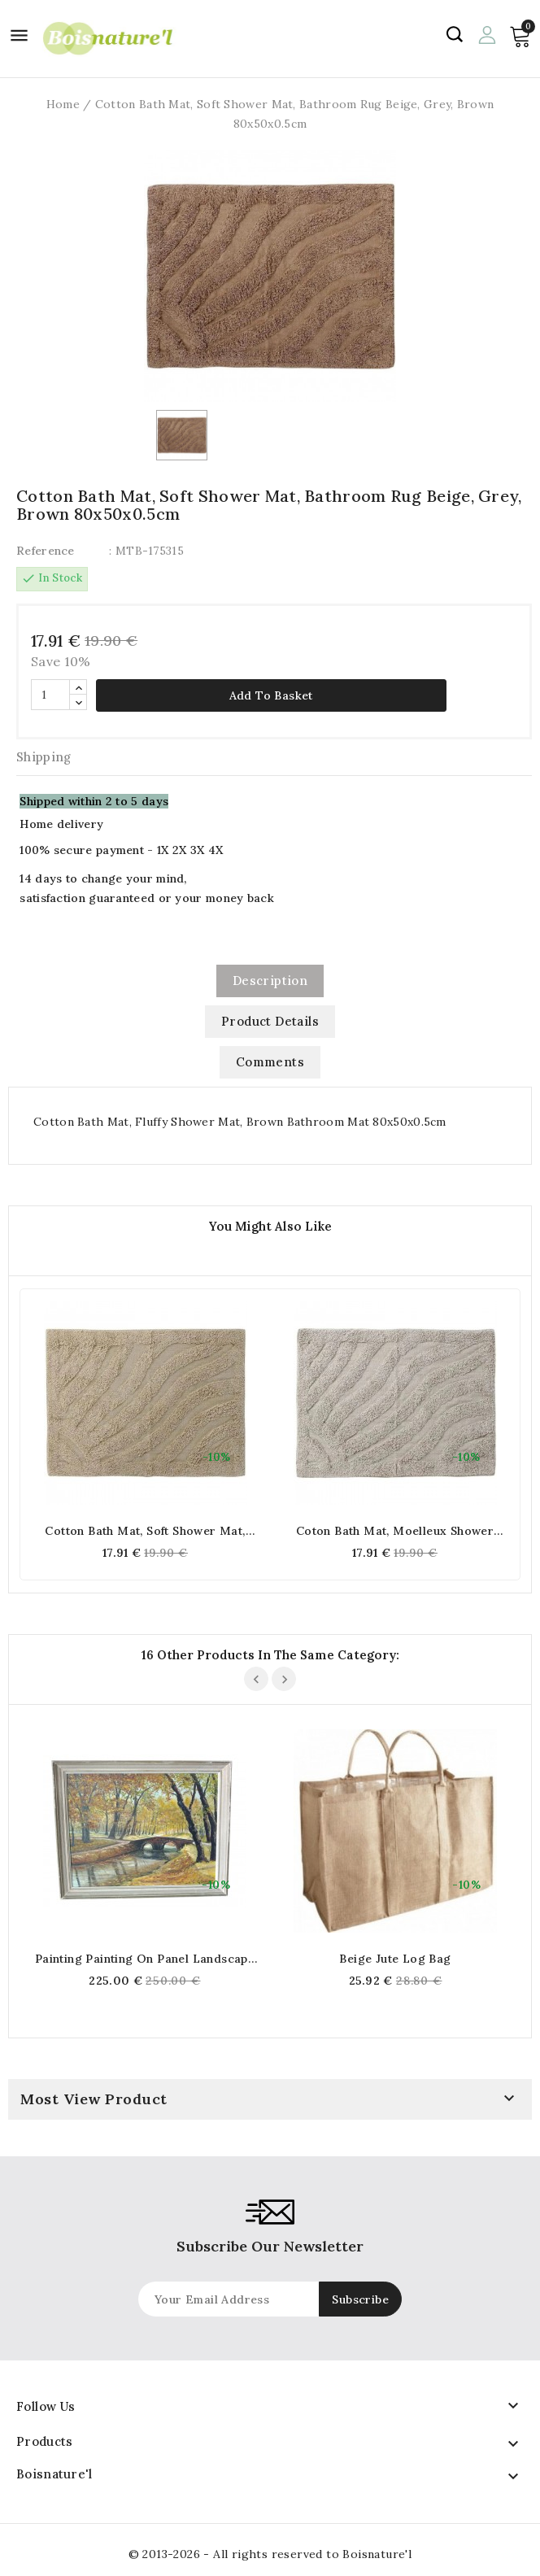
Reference (45, 550)
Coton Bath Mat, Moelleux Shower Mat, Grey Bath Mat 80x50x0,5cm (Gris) (395, 1530)
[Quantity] (50, 694)
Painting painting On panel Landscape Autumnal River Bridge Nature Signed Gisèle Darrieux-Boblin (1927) (145, 1958)
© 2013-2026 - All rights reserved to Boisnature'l (270, 2554)
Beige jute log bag (395, 1958)
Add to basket (271, 695)
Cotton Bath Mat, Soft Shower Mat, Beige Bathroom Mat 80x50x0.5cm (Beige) (145, 1530)
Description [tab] (270, 980)
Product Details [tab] (270, 1021)
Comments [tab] (270, 1062)
